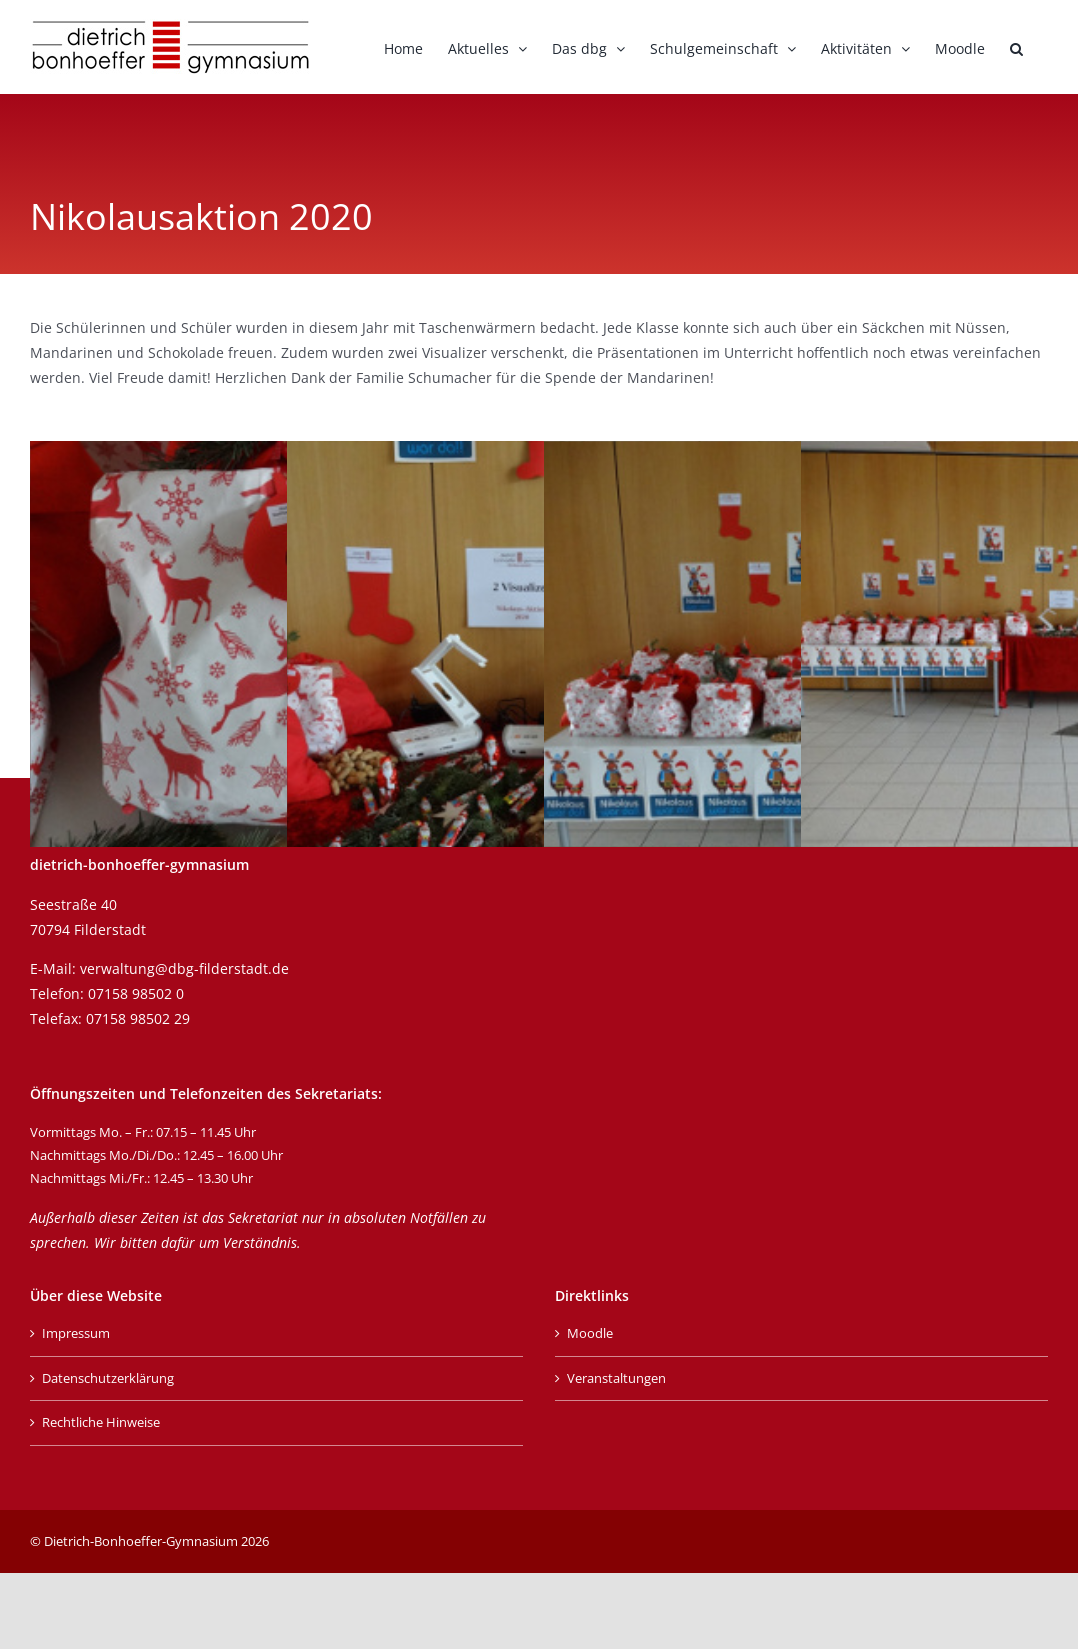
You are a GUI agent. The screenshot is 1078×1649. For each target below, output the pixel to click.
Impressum (76, 1333)
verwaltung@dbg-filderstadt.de (184, 968)
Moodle (590, 1333)
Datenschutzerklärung (108, 1378)
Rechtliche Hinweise (101, 1422)
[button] (1016, 47)
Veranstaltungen (616, 1378)
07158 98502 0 (136, 993)
